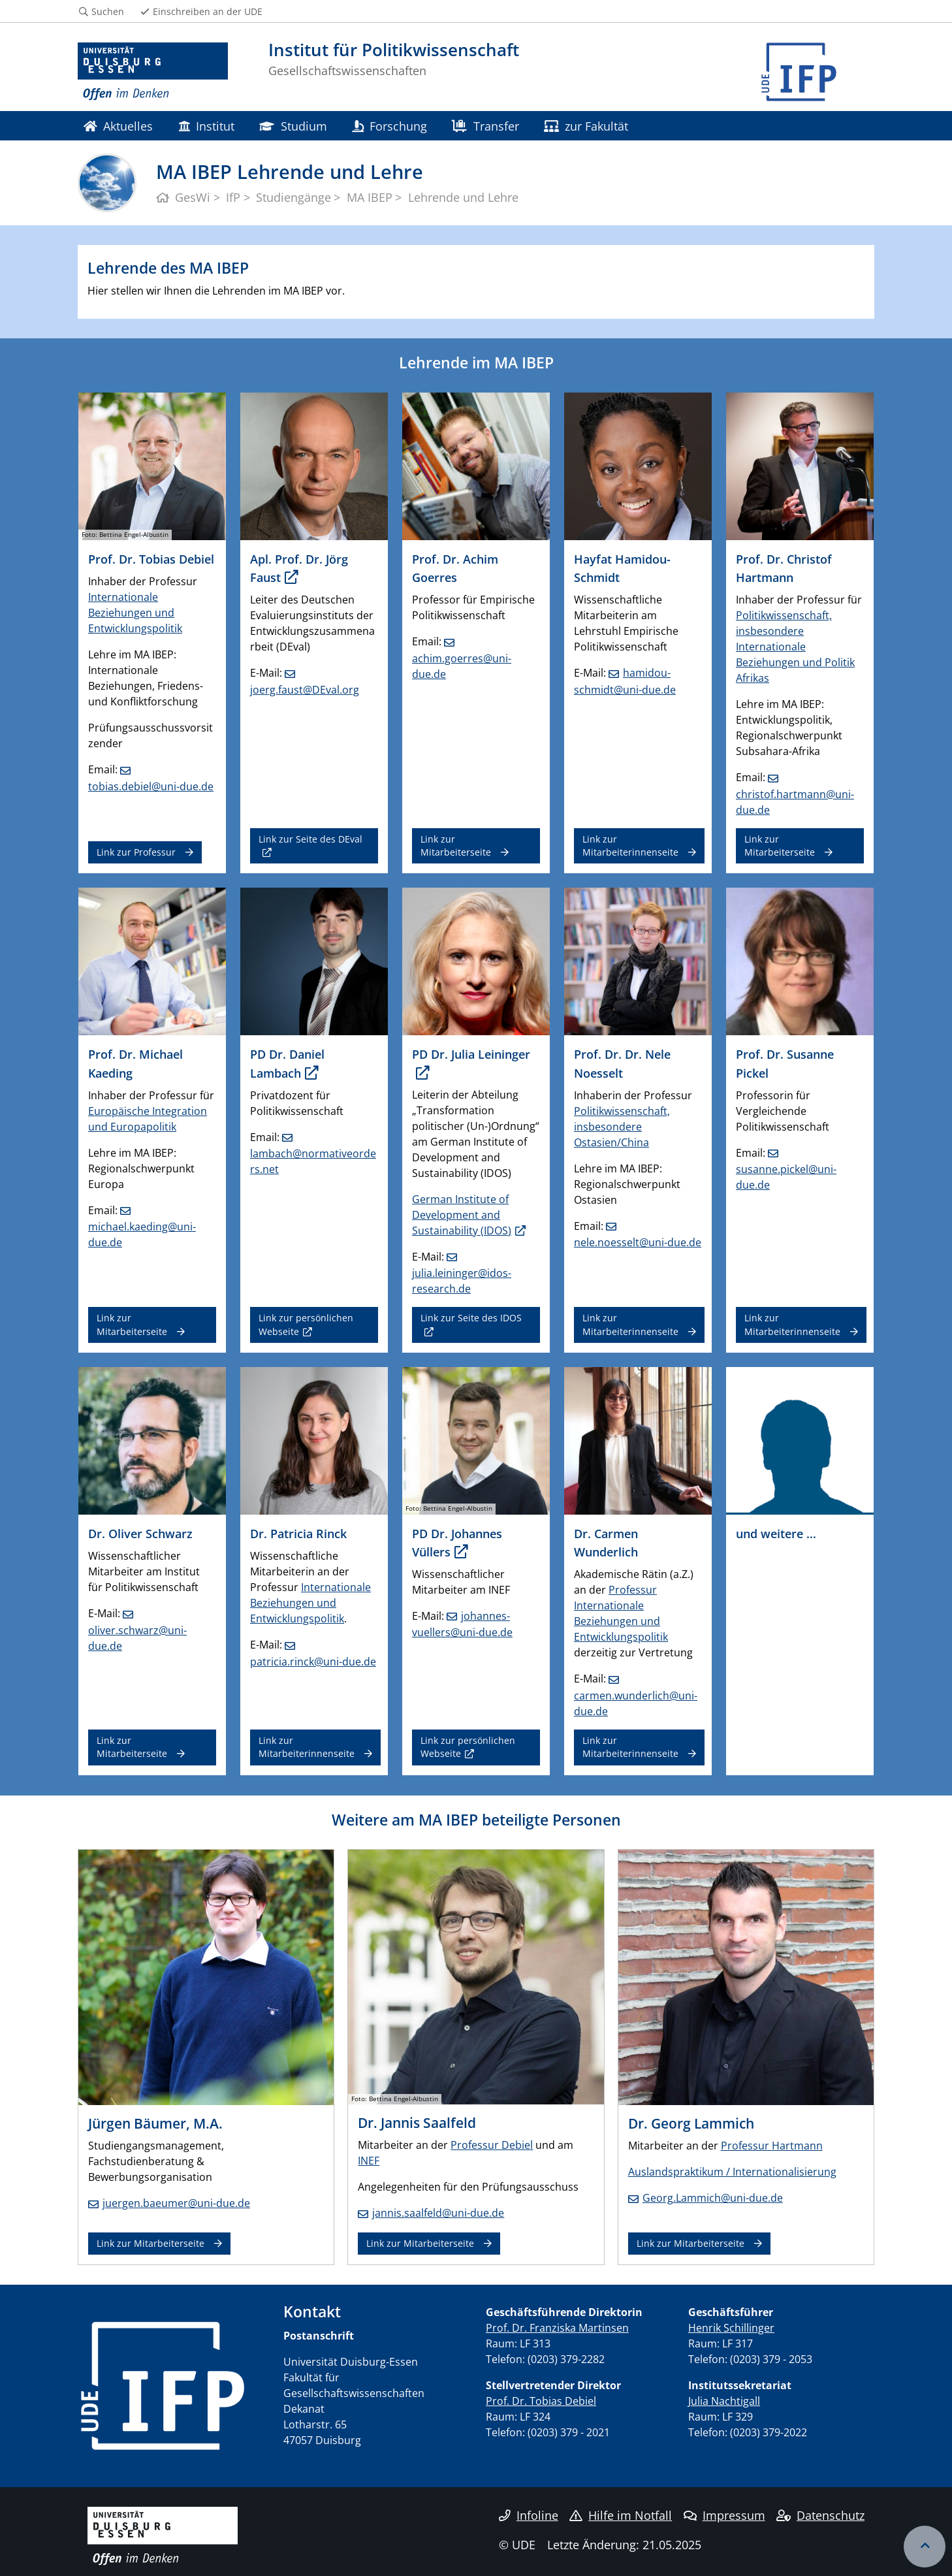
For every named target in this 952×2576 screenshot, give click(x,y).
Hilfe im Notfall (620, 2515)
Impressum (724, 2515)
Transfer (485, 126)
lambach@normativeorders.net (313, 1161)
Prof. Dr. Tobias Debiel (541, 2401)
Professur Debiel (492, 2145)
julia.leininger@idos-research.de (461, 1281)
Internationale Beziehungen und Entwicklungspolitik (135, 613)
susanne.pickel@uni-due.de (786, 1177)
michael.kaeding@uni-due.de (142, 1234)
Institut (206, 126)
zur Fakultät (586, 126)
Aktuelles (118, 126)
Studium (292, 126)
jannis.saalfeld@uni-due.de (438, 2213)
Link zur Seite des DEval (310, 839)
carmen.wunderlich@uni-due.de (635, 1703)
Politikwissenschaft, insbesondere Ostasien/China (622, 1127)
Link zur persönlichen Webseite (306, 1324)
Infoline (528, 2515)
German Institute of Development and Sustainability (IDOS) (461, 1215)
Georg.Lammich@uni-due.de (713, 2198)
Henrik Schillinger (731, 2328)
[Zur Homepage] (153, 71)
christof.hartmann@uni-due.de (795, 802)
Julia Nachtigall (724, 2401)
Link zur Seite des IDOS (471, 1318)
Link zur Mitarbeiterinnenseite (630, 845)
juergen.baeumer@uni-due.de (176, 2203)
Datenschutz (820, 2515)
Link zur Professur (136, 852)
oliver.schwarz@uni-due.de (137, 1638)
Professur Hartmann (772, 2145)
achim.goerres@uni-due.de (461, 666)
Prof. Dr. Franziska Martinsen (557, 2328)
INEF (368, 2160)
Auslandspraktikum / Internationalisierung (732, 2172)
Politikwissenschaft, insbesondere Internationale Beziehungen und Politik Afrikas (795, 646)
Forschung (389, 126)
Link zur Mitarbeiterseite (455, 845)
